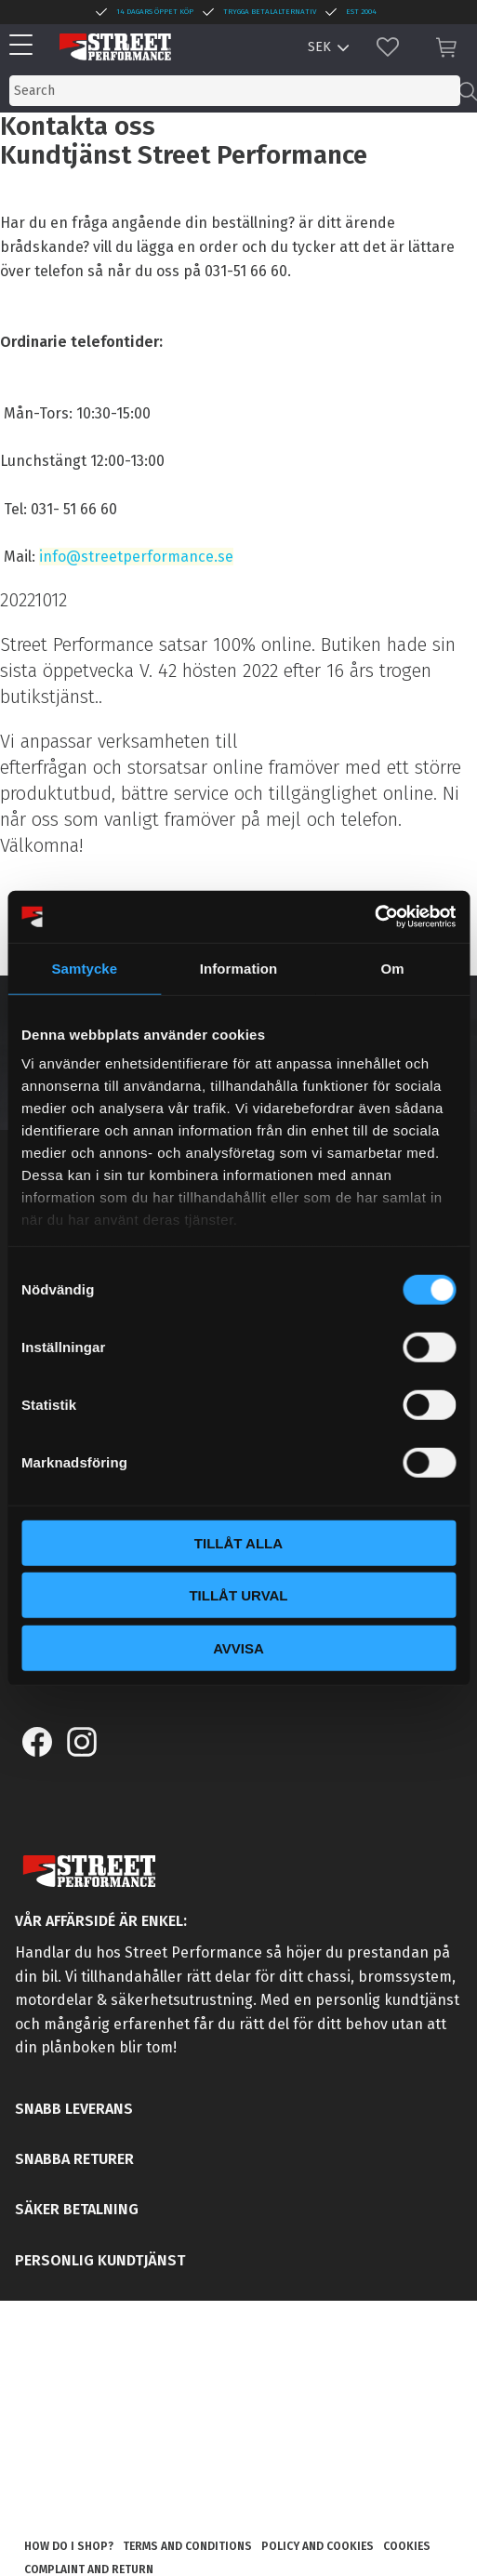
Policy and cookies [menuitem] (317, 2546)
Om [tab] (392, 968)
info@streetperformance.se (136, 556)
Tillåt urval (238, 1595)
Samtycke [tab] (84, 968)
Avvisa (238, 1647)
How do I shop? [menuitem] (68, 2546)
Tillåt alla (238, 1542)
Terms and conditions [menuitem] (187, 2546)
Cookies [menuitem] (407, 2546)
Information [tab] (239, 968)
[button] (25, 46)
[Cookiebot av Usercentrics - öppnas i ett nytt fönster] (374, 917)
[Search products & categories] (234, 90)
